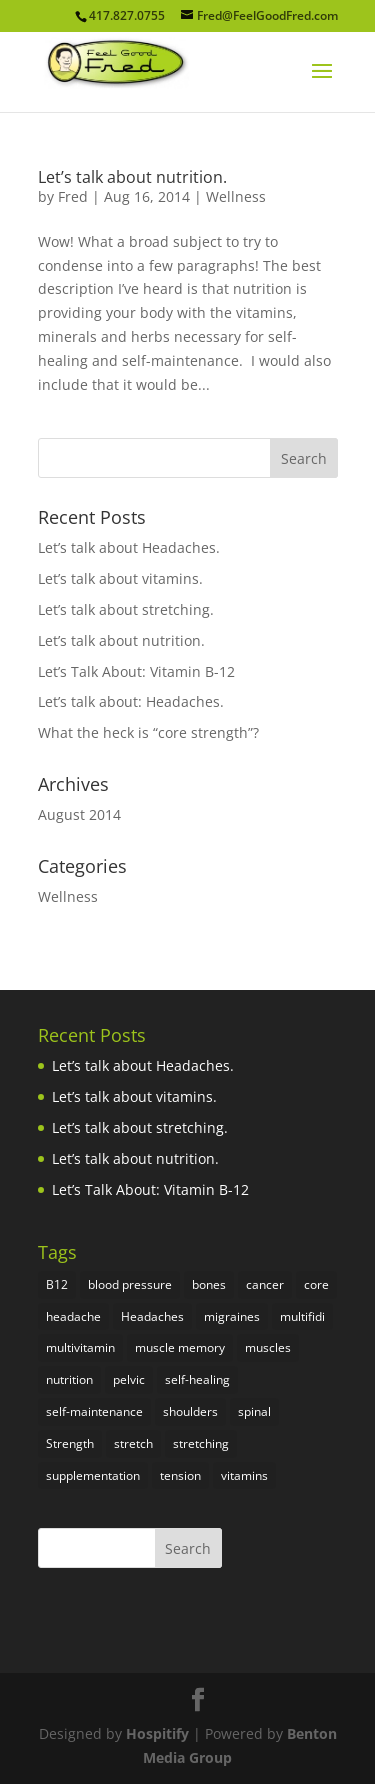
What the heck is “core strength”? (148, 732)
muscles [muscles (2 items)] (268, 1347)
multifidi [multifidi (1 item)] (302, 1316)
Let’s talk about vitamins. (120, 578)
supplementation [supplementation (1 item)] (93, 1475)
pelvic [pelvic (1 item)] (129, 1379)
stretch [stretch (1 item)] (133, 1443)
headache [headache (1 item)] (73, 1316)
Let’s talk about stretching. (126, 609)
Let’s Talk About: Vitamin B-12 (136, 671)
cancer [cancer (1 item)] (265, 1284)
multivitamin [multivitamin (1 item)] (80, 1347)
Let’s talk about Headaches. (129, 547)
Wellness (236, 196)
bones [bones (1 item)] (209, 1284)
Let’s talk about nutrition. (132, 177)
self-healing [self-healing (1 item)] (197, 1379)
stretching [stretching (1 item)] (201, 1443)
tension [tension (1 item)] (180, 1475)
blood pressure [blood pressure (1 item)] (130, 1284)
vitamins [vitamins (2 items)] (244, 1475)
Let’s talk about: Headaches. (131, 701)
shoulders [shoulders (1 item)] (190, 1411)
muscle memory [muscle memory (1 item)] (180, 1347)
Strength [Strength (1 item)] (70, 1443)
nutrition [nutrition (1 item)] (69, 1379)
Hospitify (157, 1733)
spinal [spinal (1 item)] (254, 1411)
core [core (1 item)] (316, 1284)
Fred (73, 196)
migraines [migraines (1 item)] (232, 1316)
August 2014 (79, 814)
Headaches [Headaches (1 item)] (152, 1316)
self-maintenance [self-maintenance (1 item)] (94, 1411)
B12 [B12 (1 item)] (57, 1284)
